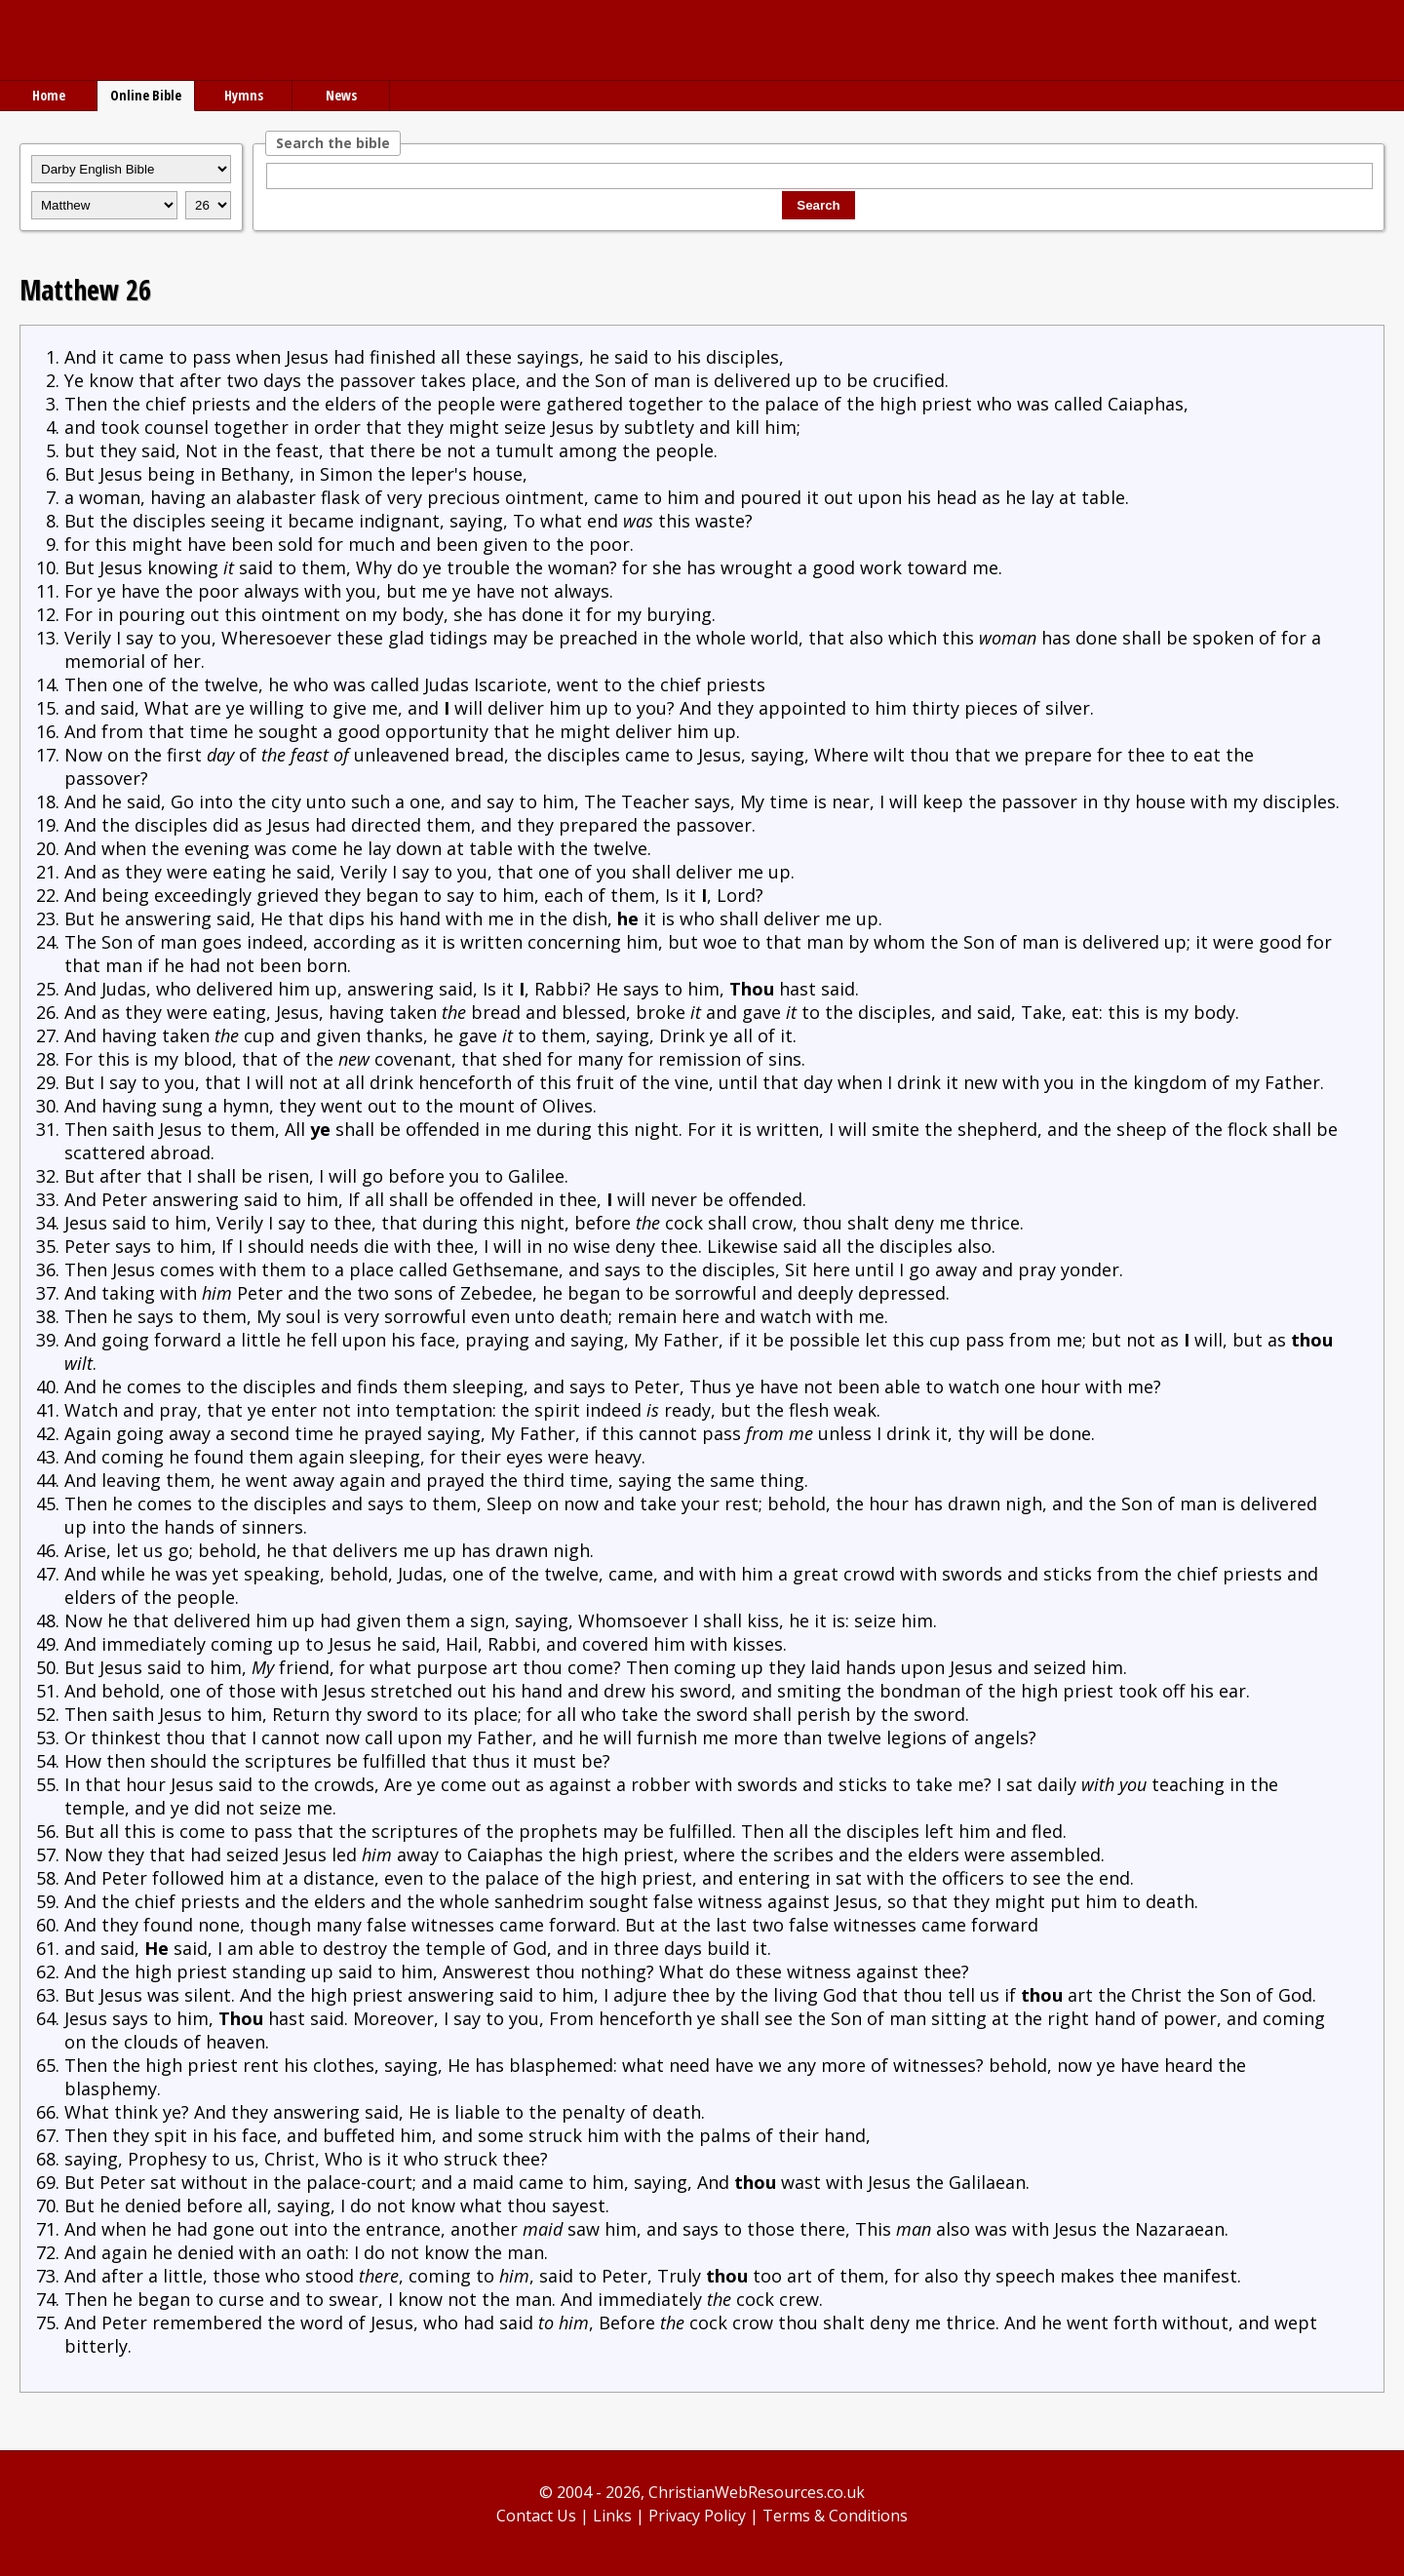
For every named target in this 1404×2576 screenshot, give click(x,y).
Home (48, 95)
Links (612, 2515)
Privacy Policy (697, 2515)
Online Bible (145, 95)
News (341, 95)
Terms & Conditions (835, 2515)
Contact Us (536, 2515)
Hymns (243, 95)
